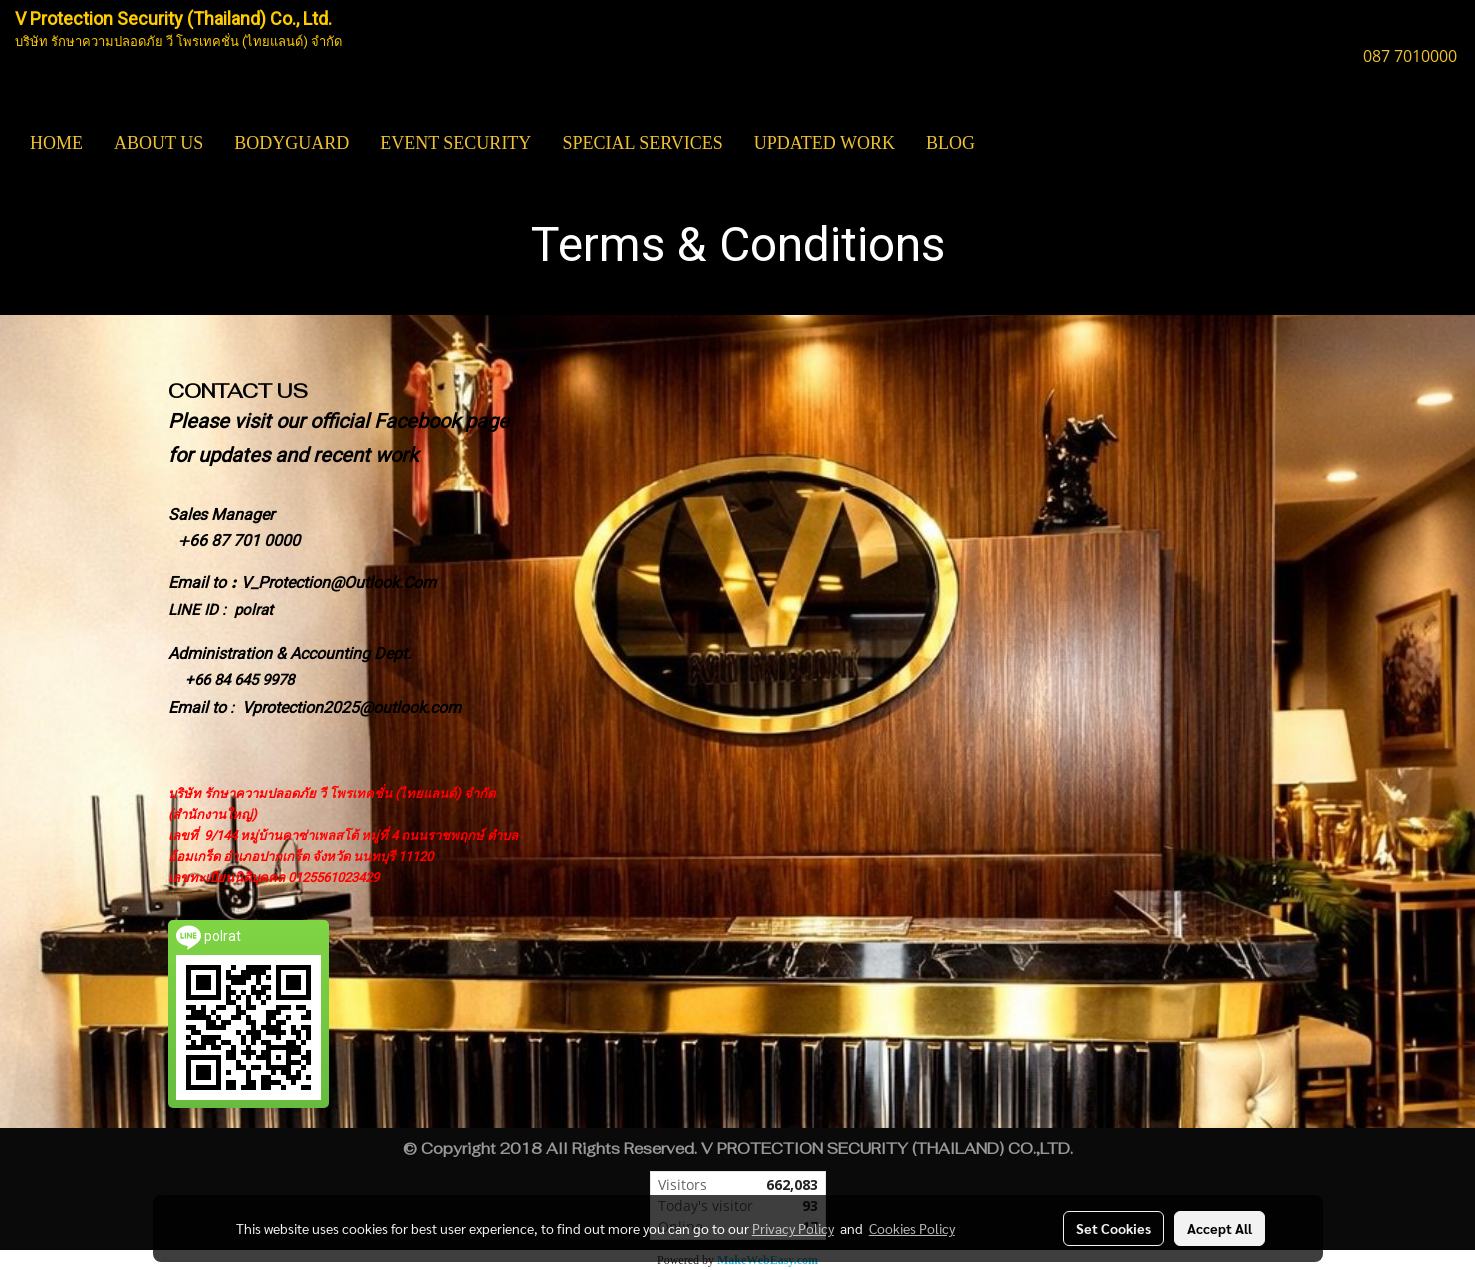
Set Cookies (1113, 1228)
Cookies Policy (912, 1228)
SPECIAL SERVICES (642, 143)
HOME (56, 143)
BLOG (950, 143)
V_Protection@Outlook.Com (338, 582)
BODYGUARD (291, 143)
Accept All (1219, 1228)
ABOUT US (158, 143)
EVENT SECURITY (455, 143)
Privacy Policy (793, 1228)
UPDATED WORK (824, 143)
